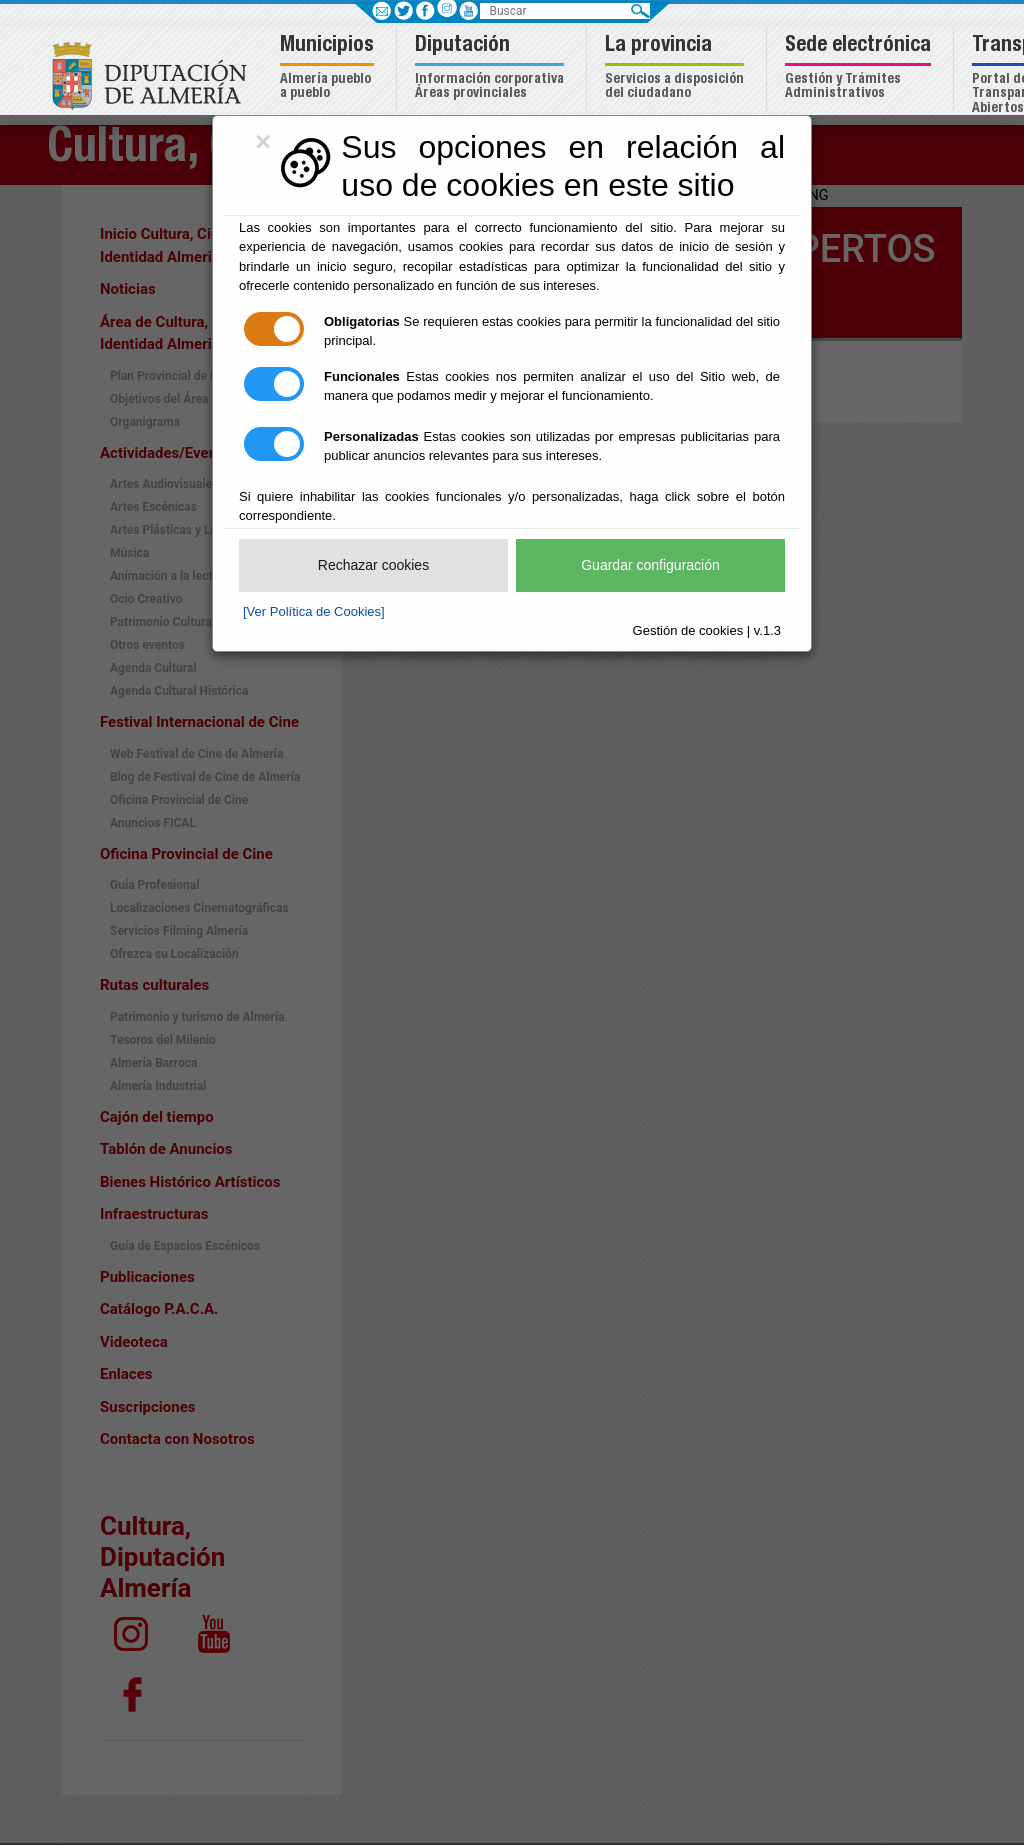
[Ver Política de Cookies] (314, 611)
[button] (329, 68)
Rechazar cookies (373, 565)
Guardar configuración (650, 565)
